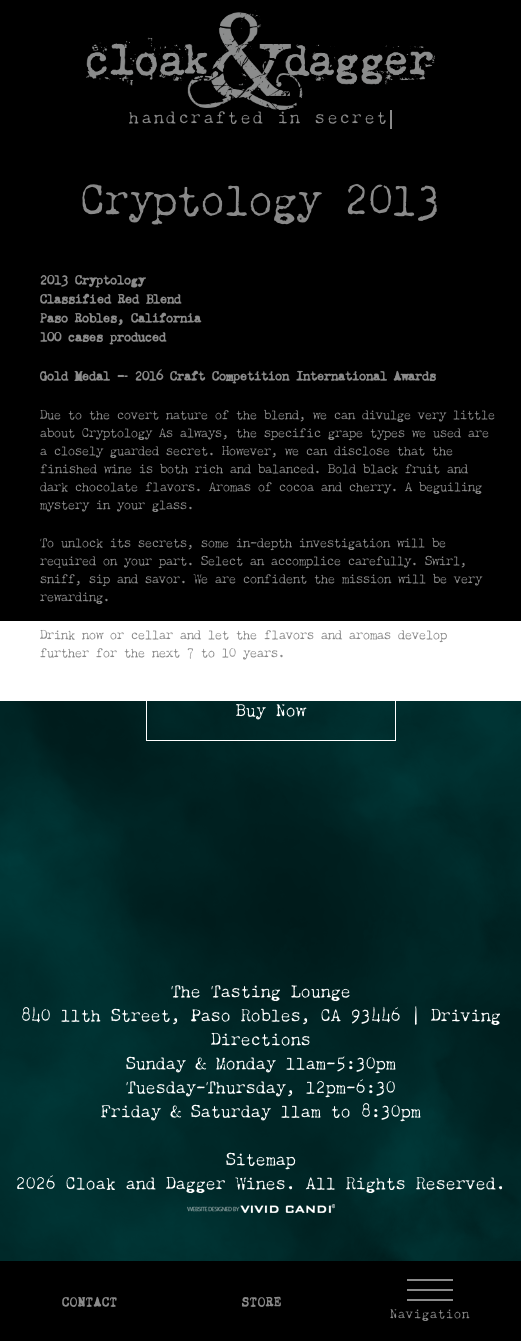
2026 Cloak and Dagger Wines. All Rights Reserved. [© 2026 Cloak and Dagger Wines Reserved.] (261, 1185)
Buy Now (271, 712)
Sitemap (261, 1161)
